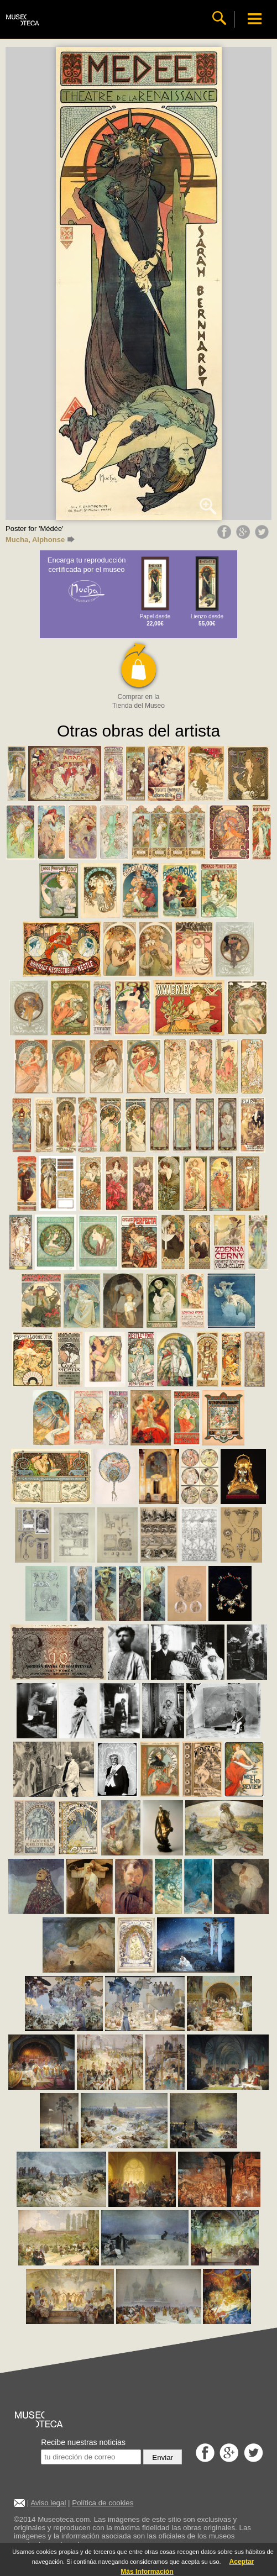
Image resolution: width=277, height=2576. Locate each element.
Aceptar (241, 2562)
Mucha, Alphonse (40, 539)
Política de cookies (102, 2503)
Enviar (162, 2457)
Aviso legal (48, 2503)
